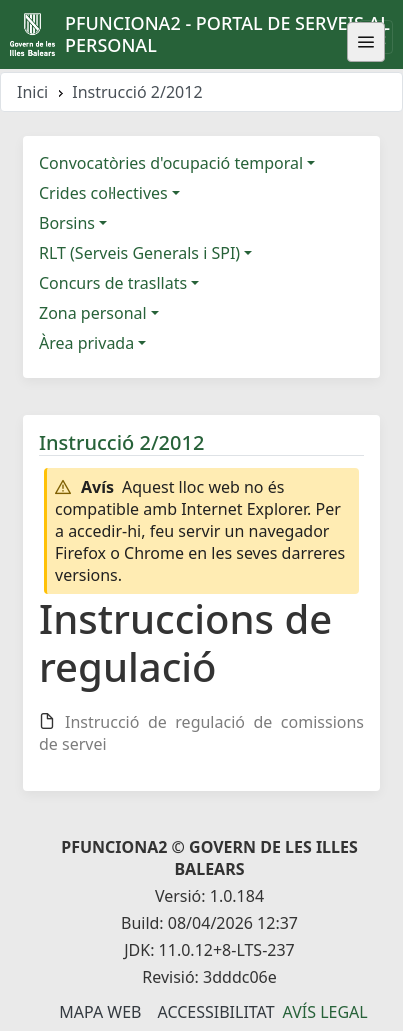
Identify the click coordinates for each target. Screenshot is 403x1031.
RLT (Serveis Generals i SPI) (139, 253)
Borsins (67, 223)
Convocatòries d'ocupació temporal (171, 163)
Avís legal (325, 1012)
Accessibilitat (215, 1012)
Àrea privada (86, 343)
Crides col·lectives (103, 193)
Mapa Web (100, 1012)
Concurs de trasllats (113, 283)
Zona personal (93, 313)
